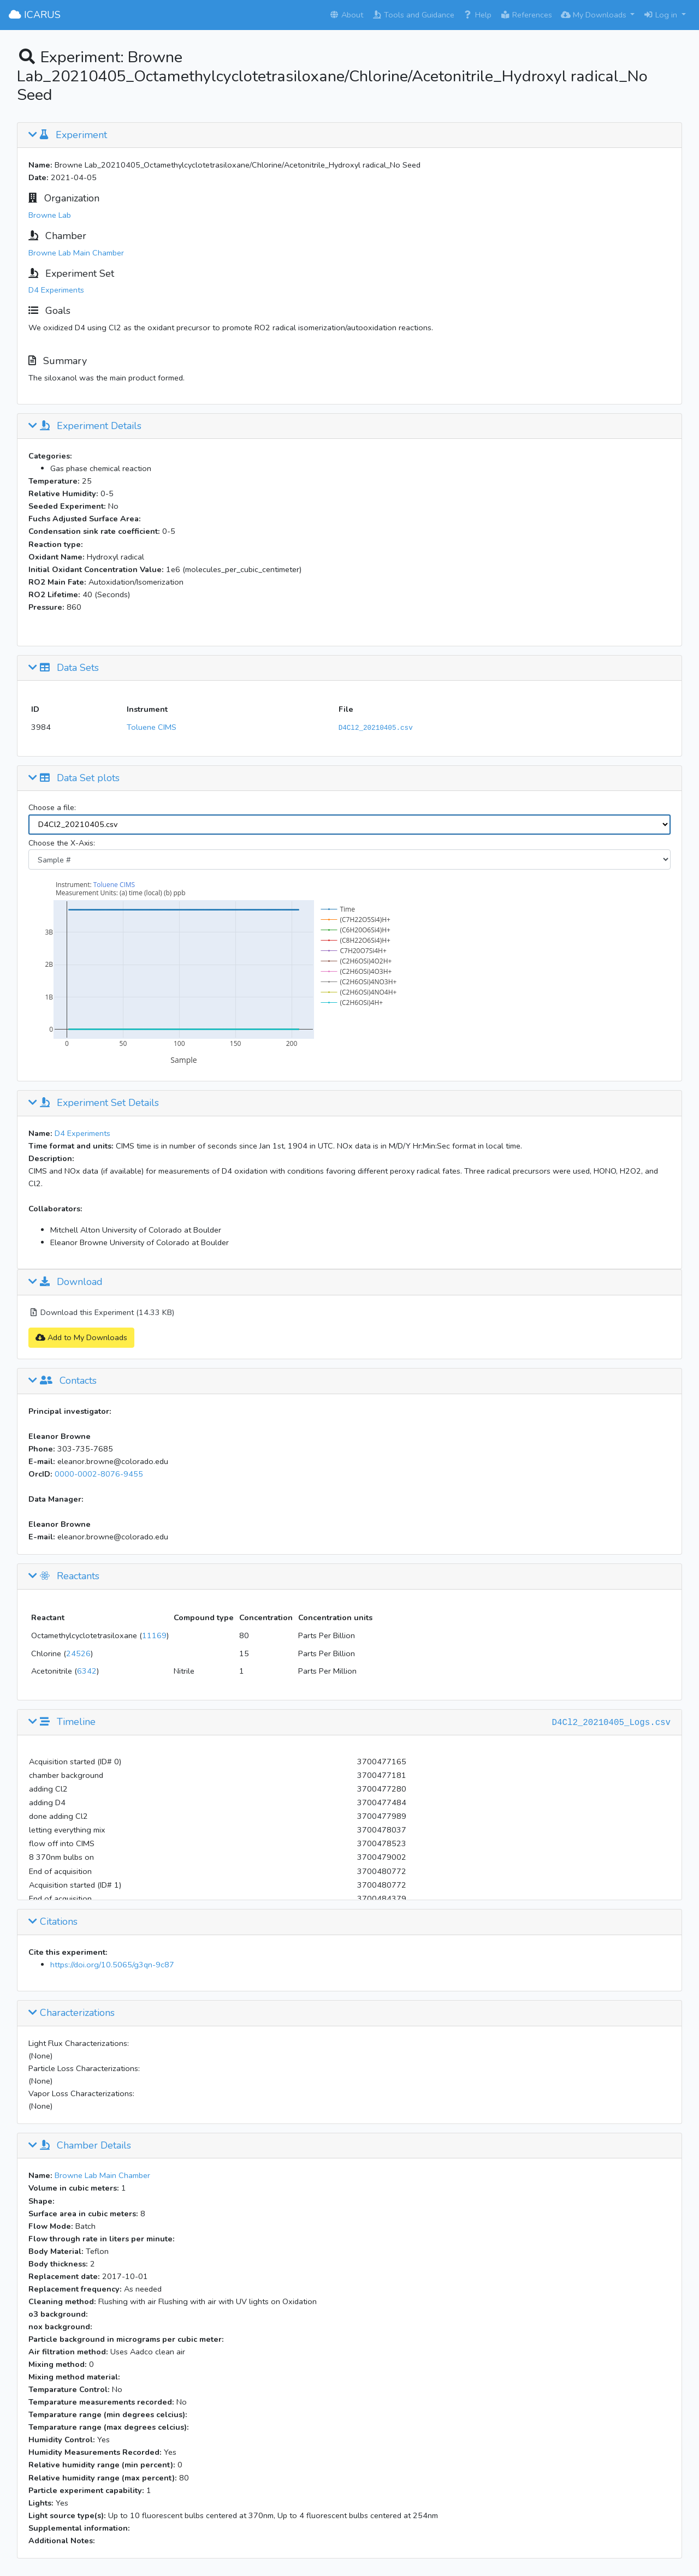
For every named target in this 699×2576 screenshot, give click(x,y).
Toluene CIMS (151, 727)
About (346, 14)
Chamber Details (79, 2146)
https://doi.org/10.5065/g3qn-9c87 (112, 1964)
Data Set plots (74, 778)
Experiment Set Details (93, 1103)
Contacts (62, 1381)
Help (477, 14)
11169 (154, 1635)
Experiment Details (84, 426)
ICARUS (35, 14)
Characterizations (71, 2013)
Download (65, 1282)
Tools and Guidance (413, 14)
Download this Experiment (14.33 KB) (101, 1312)
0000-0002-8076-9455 (99, 1473)
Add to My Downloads (81, 1337)
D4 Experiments (56, 289)
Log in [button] (661, 14)
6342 (87, 1670)
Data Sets (63, 668)
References (526, 14)
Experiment (67, 135)
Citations (53, 1922)
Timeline (62, 1722)
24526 (78, 1653)
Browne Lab (49, 215)
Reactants (63, 1576)
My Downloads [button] (595, 14)
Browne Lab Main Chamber (76, 252)
